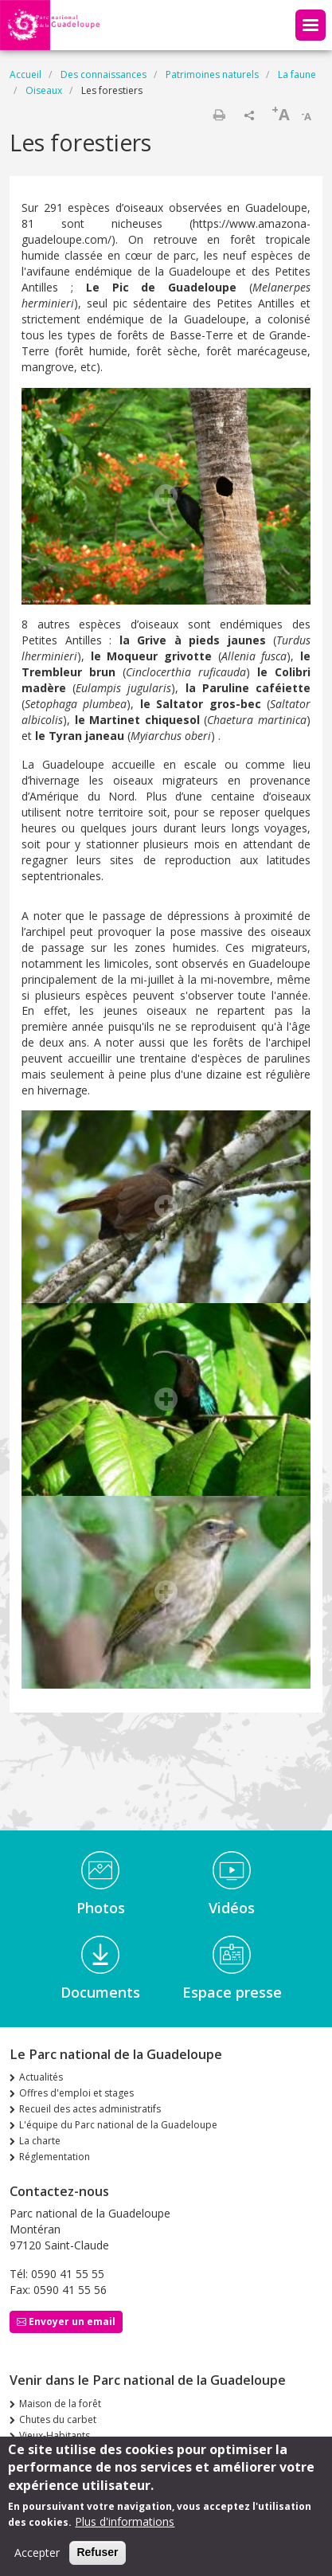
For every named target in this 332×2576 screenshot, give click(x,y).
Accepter (37, 2561)
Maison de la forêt (60, 2403)
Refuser (97, 2560)
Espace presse (232, 1992)
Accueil (25, 74)
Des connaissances (103, 74)
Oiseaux (43, 90)
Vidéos (232, 1907)
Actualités (41, 2077)
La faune (297, 74)
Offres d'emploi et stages (76, 2093)
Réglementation (54, 2156)
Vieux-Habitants (54, 2435)
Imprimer (219, 115)
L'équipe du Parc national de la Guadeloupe (118, 2125)
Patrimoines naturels (212, 74)
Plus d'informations (124, 2530)
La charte (40, 2140)
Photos (100, 1907)
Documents (100, 1992)
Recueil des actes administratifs (90, 2109)
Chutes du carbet (57, 2419)
